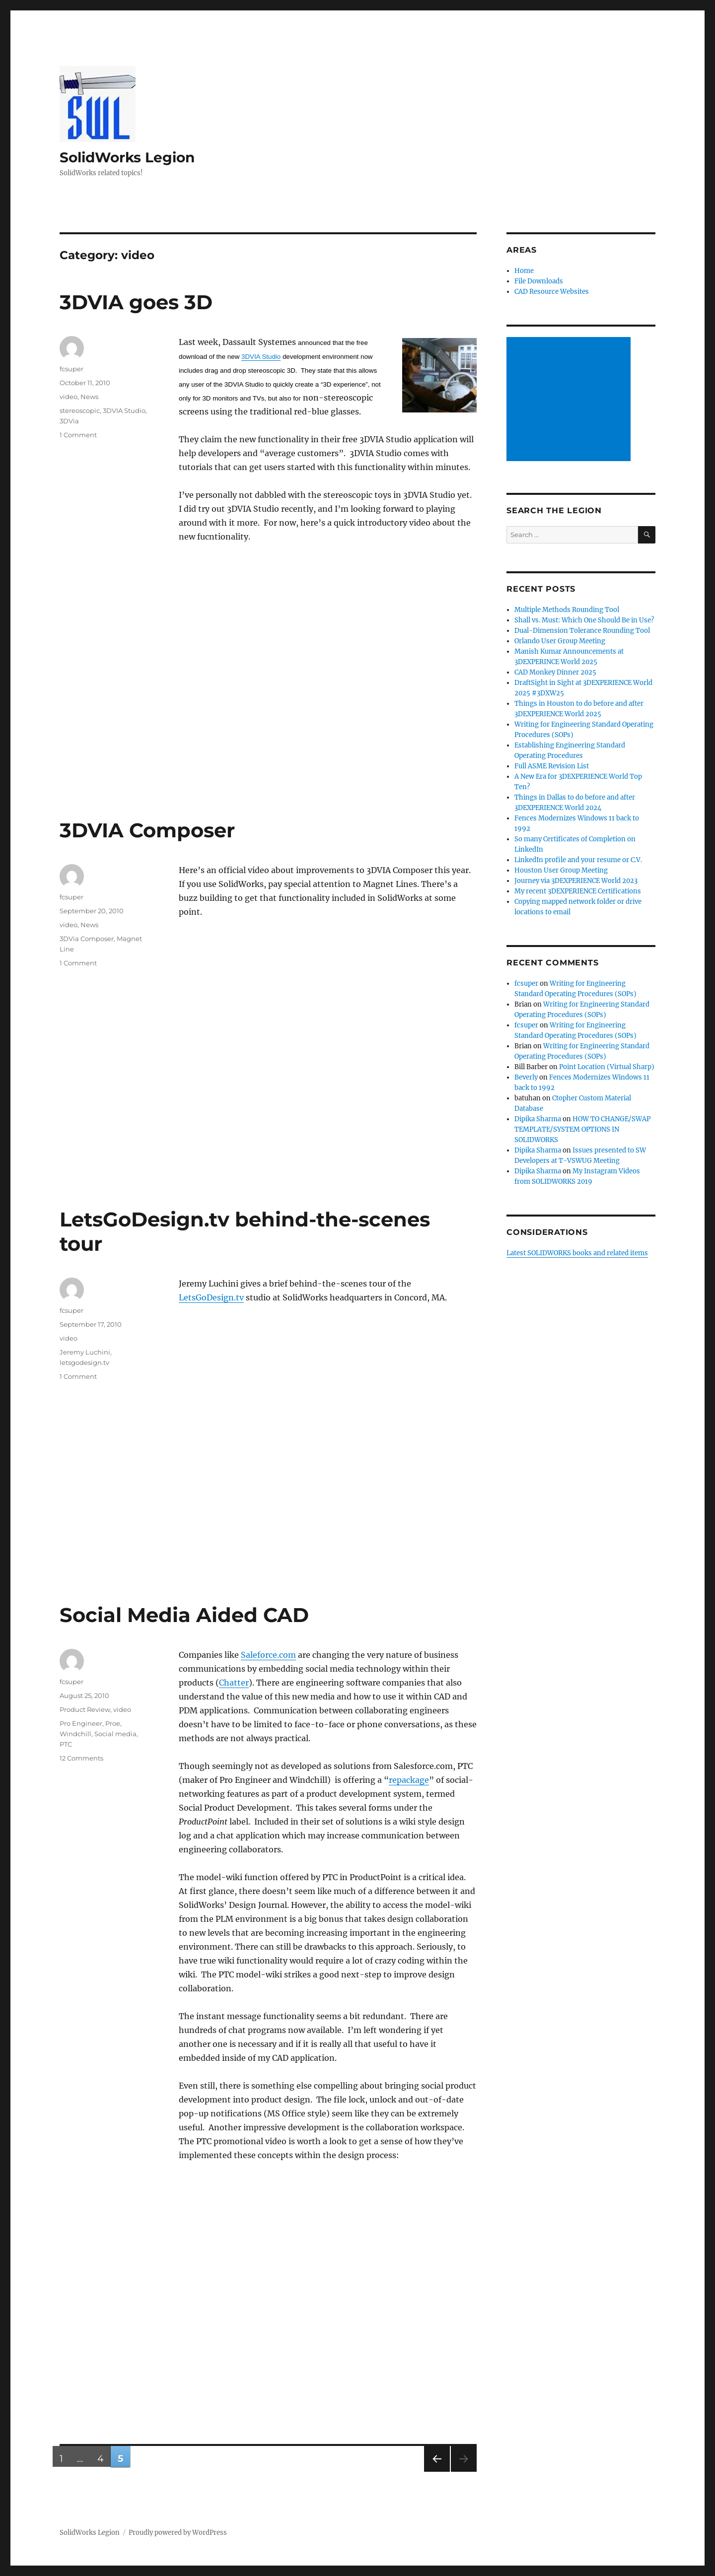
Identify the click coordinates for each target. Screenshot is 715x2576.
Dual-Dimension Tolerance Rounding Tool (582, 630)
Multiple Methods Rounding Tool (566, 610)
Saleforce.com (268, 1655)
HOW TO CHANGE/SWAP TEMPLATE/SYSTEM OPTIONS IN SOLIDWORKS (582, 1129)
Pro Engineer (81, 1723)
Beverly (526, 1077)
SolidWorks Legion (127, 157)
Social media (115, 1734)
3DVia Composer (87, 939)
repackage (409, 1780)
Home (524, 271)
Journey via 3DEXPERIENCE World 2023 (576, 881)
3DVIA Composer (147, 830)
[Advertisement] (570, 400)
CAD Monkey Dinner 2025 (555, 672)
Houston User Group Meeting (561, 870)
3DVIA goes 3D (136, 302)
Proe (112, 1723)
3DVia (69, 421)
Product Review (85, 1709)
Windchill (75, 1734)
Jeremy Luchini (85, 1352)
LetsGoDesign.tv (211, 1297)
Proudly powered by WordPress (178, 2532)
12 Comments (81, 1758)
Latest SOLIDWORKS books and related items (577, 1253)
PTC (66, 1744)
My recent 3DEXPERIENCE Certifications (577, 891)
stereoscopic (80, 410)
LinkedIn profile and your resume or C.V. (578, 860)
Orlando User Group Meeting (559, 641)
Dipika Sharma (537, 1119)
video (68, 397)
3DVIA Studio (261, 356)
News (89, 397)
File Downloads (538, 281)
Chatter (234, 1683)
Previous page (436, 2471)
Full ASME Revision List (551, 766)
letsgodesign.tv (84, 1362)
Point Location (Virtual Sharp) (606, 1067)
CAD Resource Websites (551, 291)
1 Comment (78, 435)
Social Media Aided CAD (184, 1615)
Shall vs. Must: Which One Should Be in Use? (584, 620)
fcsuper (71, 369)
